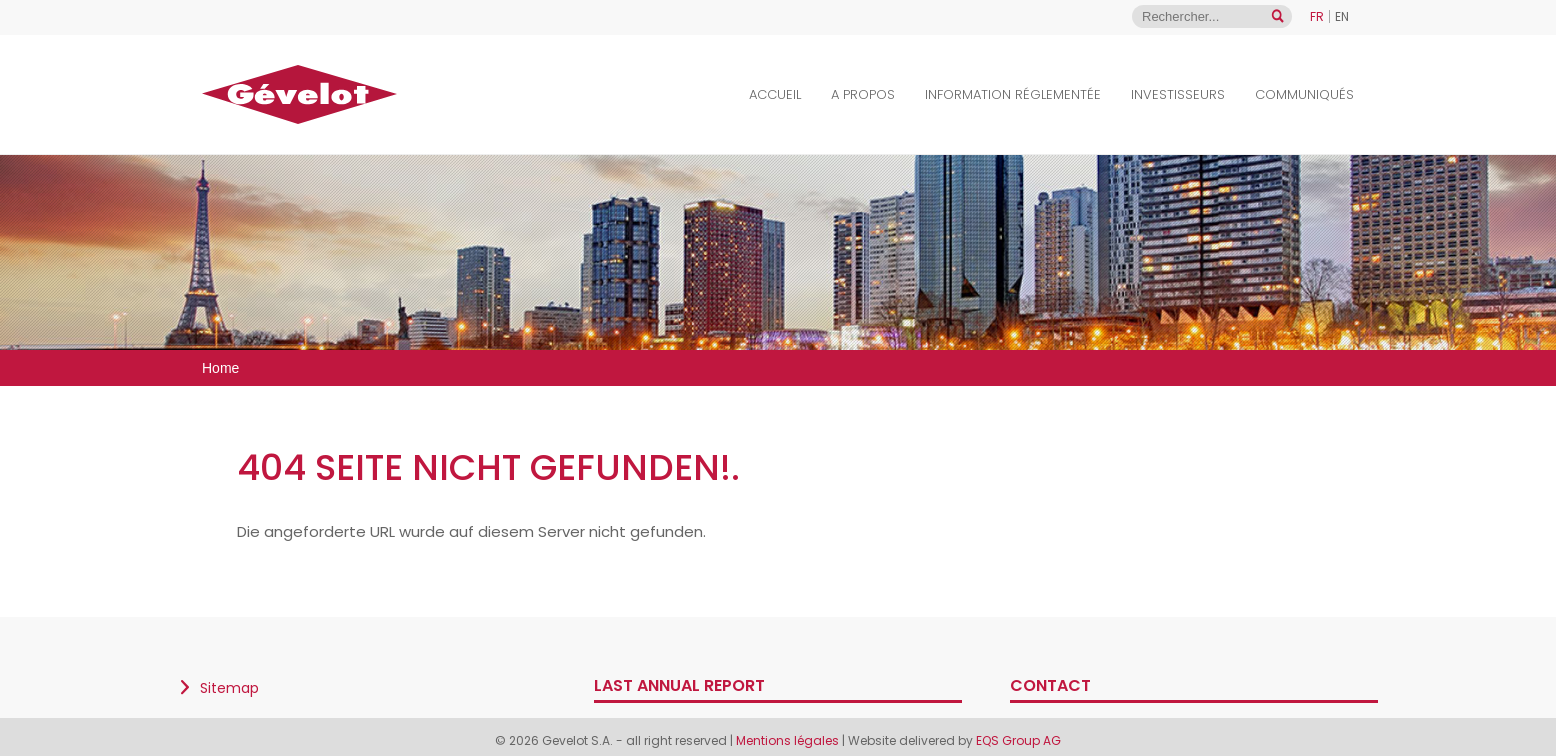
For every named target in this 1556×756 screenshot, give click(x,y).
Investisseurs (1178, 94)
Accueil (775, 94)
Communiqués (1304, 94)
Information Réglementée (1013, 94)
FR (1317, 16)
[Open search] (1277, 16)
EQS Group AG (1018, 740)
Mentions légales (789, 740)
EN (1342, 16)
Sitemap (229, 688)
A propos (863, 94)
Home (220, 368)
